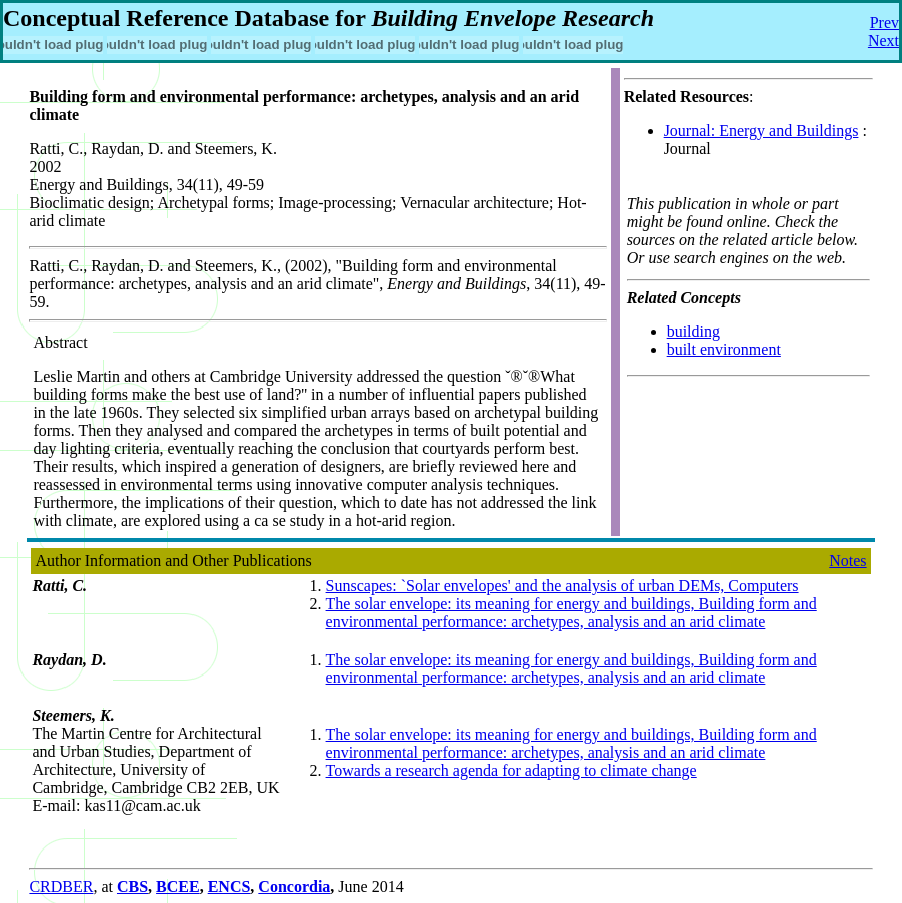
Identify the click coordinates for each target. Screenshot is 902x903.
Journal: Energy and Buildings (761, 130)
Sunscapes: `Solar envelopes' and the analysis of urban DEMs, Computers (562, 585)
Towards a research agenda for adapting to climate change (511, 770)
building (693, 331)
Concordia (294, 886)
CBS (132, 886)
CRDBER (61, 886)
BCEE (178, 886)
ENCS (229, 886)
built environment (724, 349)
